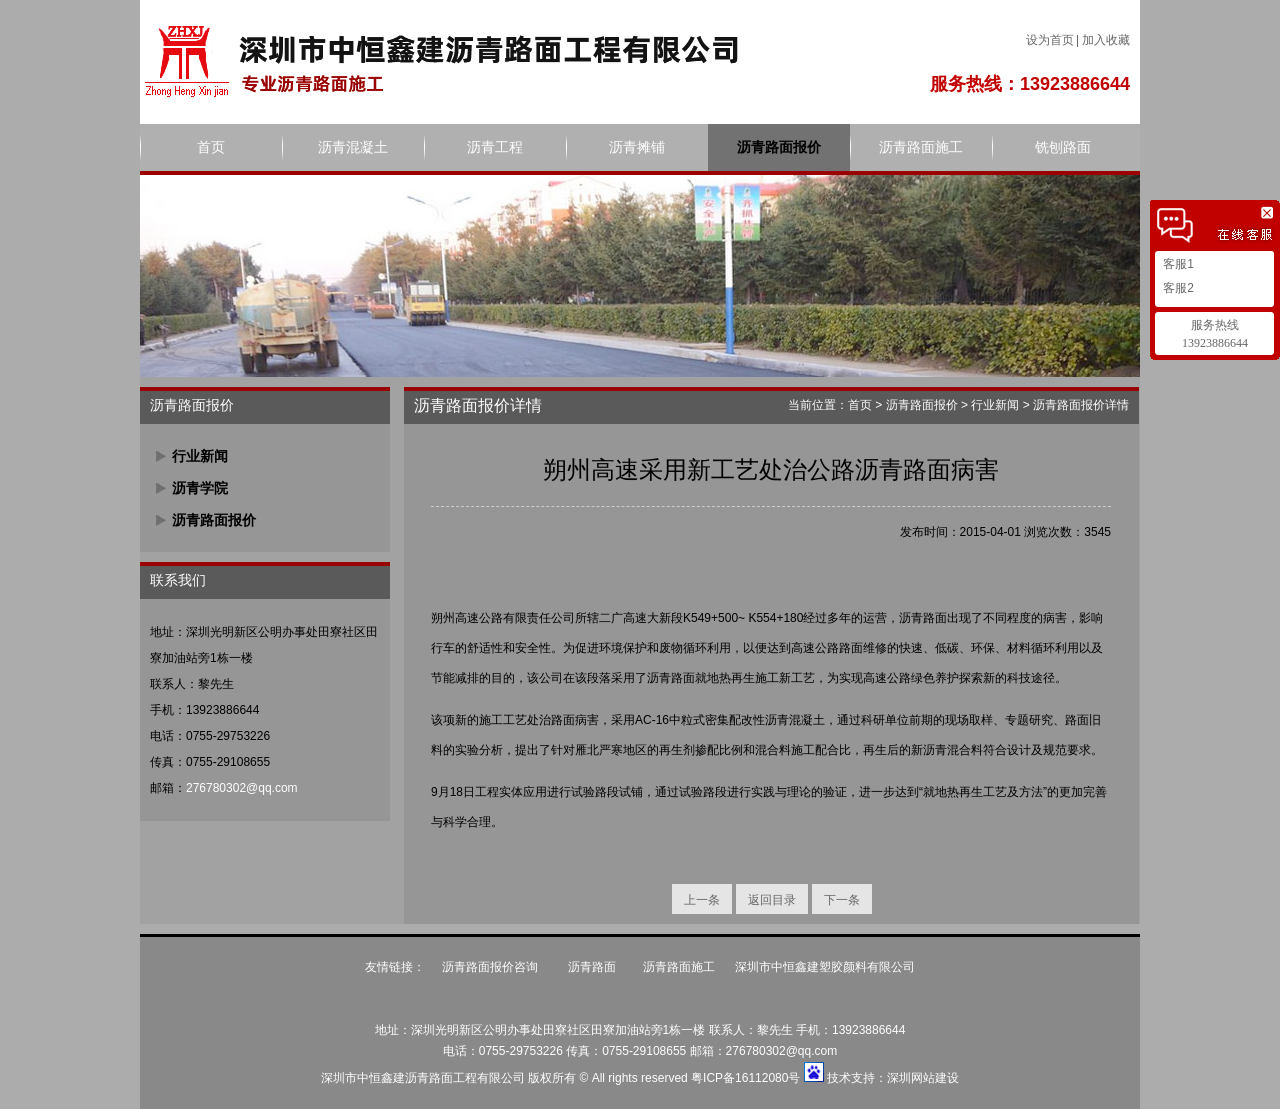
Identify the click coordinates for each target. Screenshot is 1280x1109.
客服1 (1177, 264)
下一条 (842, 900)
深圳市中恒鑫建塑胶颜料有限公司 (825, 967)
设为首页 (1050, 40)
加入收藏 (1106, 40)
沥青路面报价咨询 (491, 967)
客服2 (1177, 288)
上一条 (702, 900)
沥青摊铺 (637, 147)
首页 (211, 147)
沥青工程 (495, 147)
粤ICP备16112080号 (745, 1078)
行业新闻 (200, 456)
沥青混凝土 (353, 147)
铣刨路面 (1063, 147)
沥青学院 (200, 488)
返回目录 (772, 900)
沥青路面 (592, 967)
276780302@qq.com (242, 788)
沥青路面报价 (779, 147)
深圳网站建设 (923, 1078)
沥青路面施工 (921, 147)
